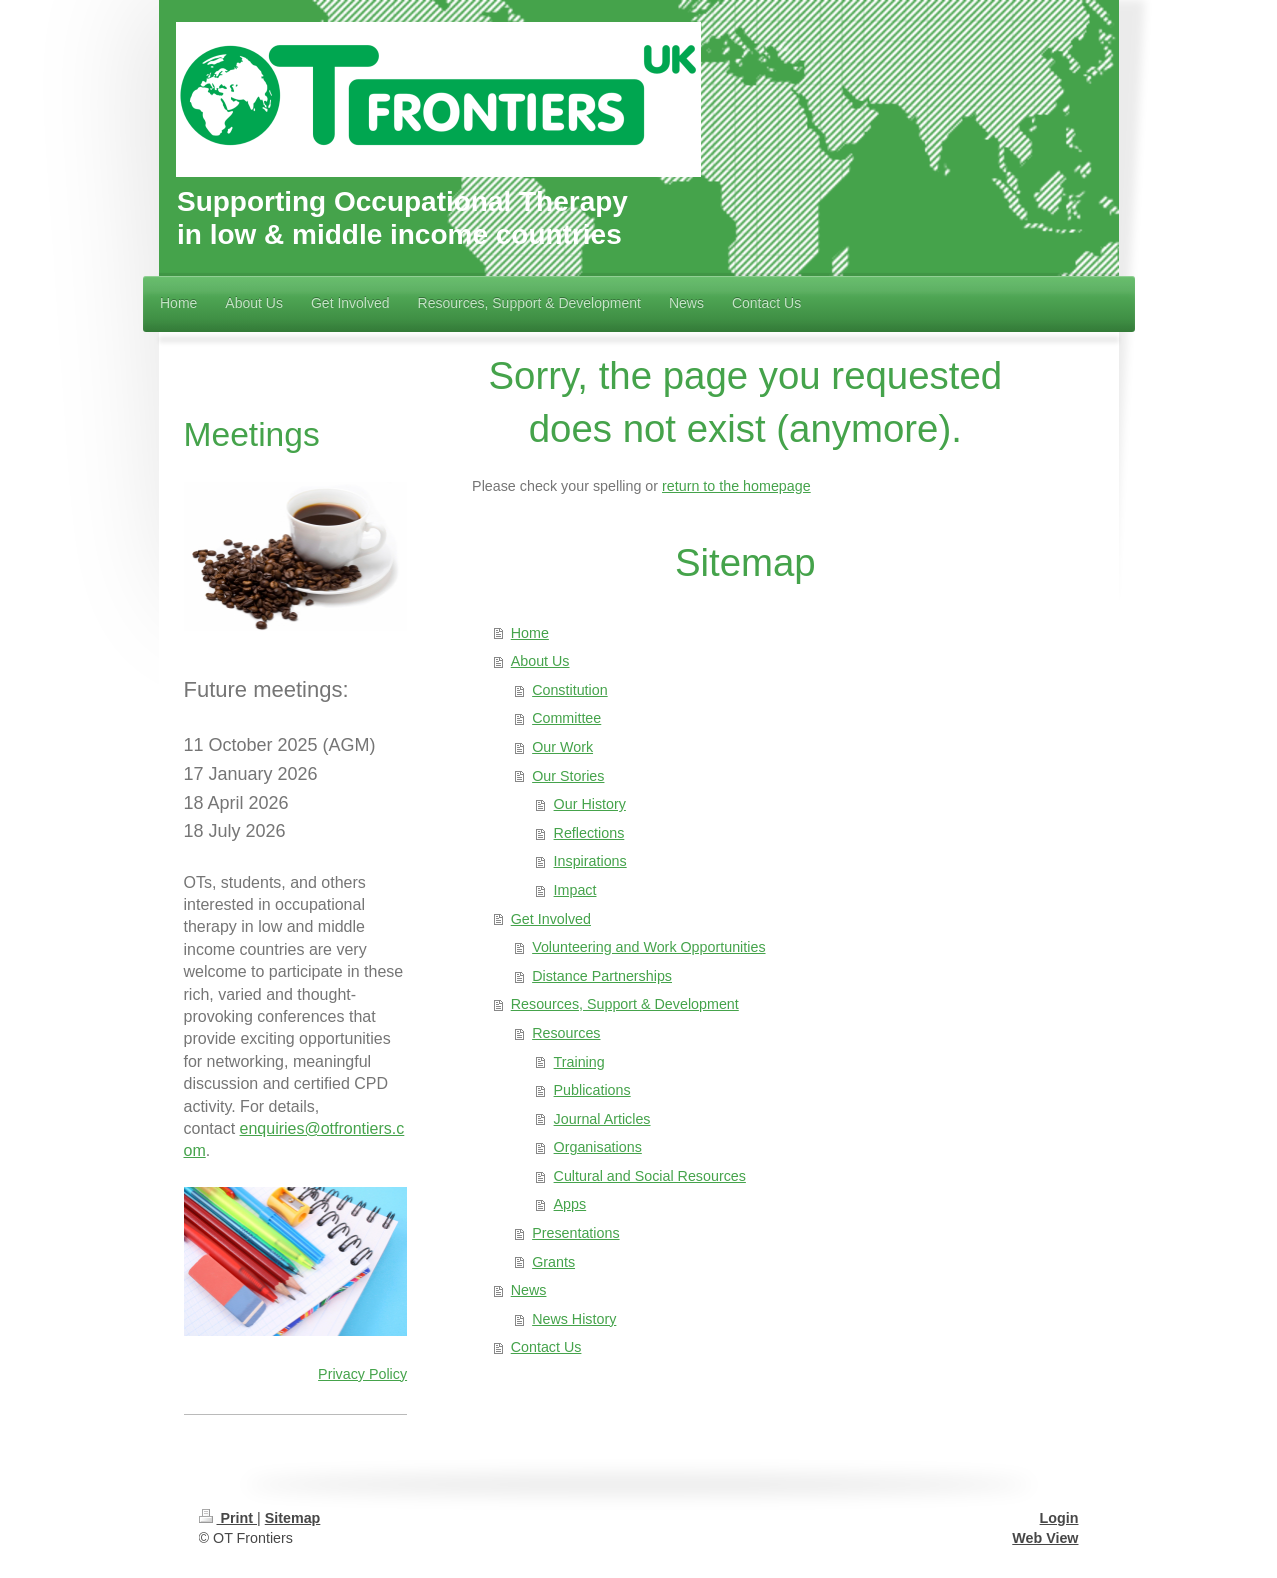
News (529, 1290)
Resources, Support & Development (625, 1004)
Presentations (575, 1233)
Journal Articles (602, 1119)
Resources (566, 1033)
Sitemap (293, 1518)
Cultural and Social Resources (650, 1176)
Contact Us (546, 1347)
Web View (1045, 1538)
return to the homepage (736, 486)
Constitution (570, 690)
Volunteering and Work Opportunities (648, 947)
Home (530, 633)
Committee (566, 718)
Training (579, 1062)
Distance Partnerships (602, 976)
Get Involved (551, 919)
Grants (553, 1262)
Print (228, 1518)
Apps (570, 1204)
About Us (540, 661)
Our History (590, 804)
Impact (575, 890)
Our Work (562, 747)
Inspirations (590, 861)
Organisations (598, 1147)
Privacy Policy (362, 1374)
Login (1059, 1518)
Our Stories (568, 776)
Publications (592, 1090)
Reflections (589, 833)
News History (574, 1319)
